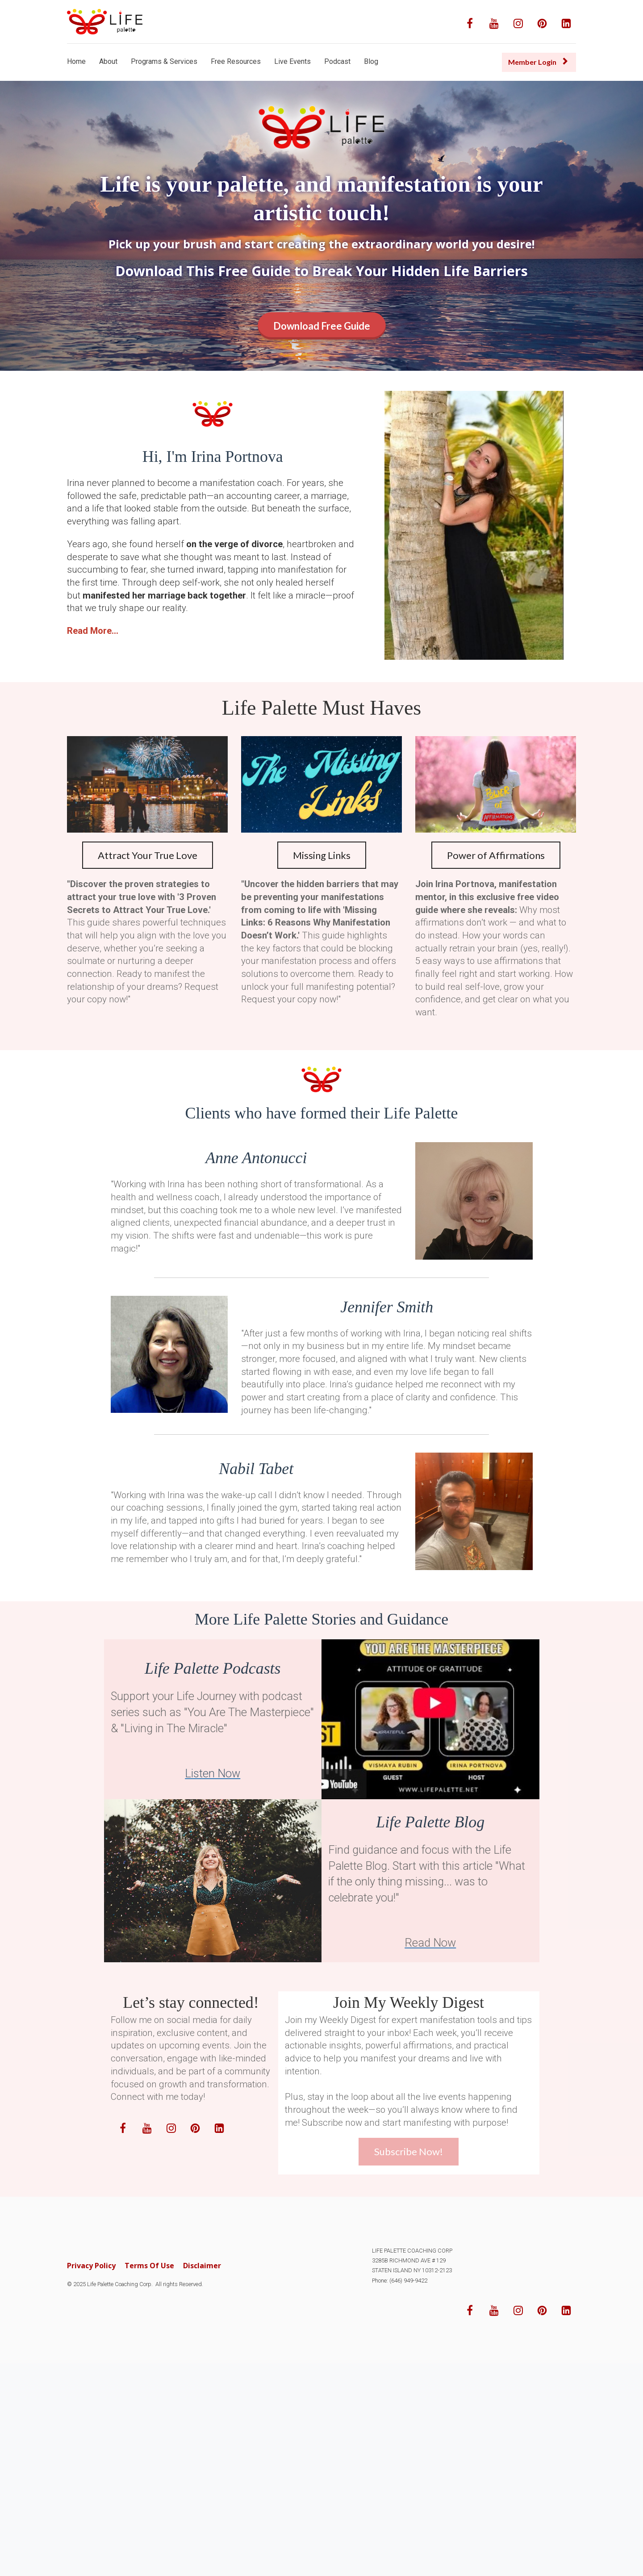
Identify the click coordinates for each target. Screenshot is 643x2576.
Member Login (538, 62)
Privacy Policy (91, 2266)
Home (76, 61)
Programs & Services (164, 61)
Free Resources (236, 61)
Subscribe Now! (408, 2151)
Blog (371, 61)
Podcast (337, 61)
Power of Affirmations (496, 855)
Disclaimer (202, 2266)
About (108, 61)
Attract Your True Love (147, 855)
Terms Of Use (149, 2266)
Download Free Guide (321, 326)
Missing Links (322, 855)
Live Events (292, 61)
